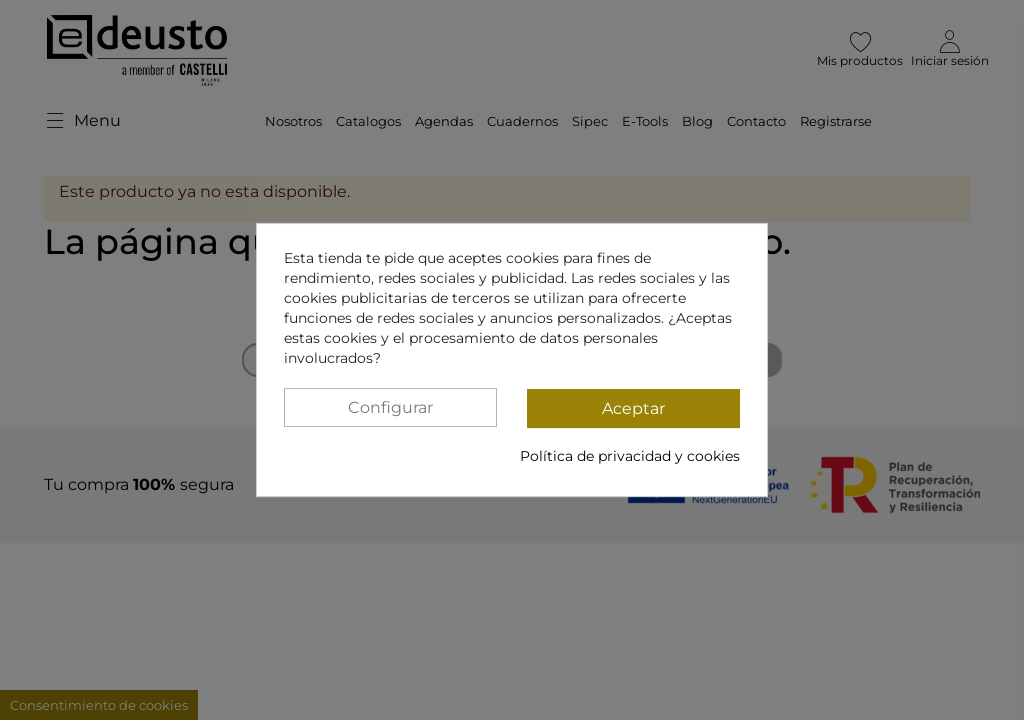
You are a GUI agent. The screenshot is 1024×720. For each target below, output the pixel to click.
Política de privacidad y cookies (630, 456)
